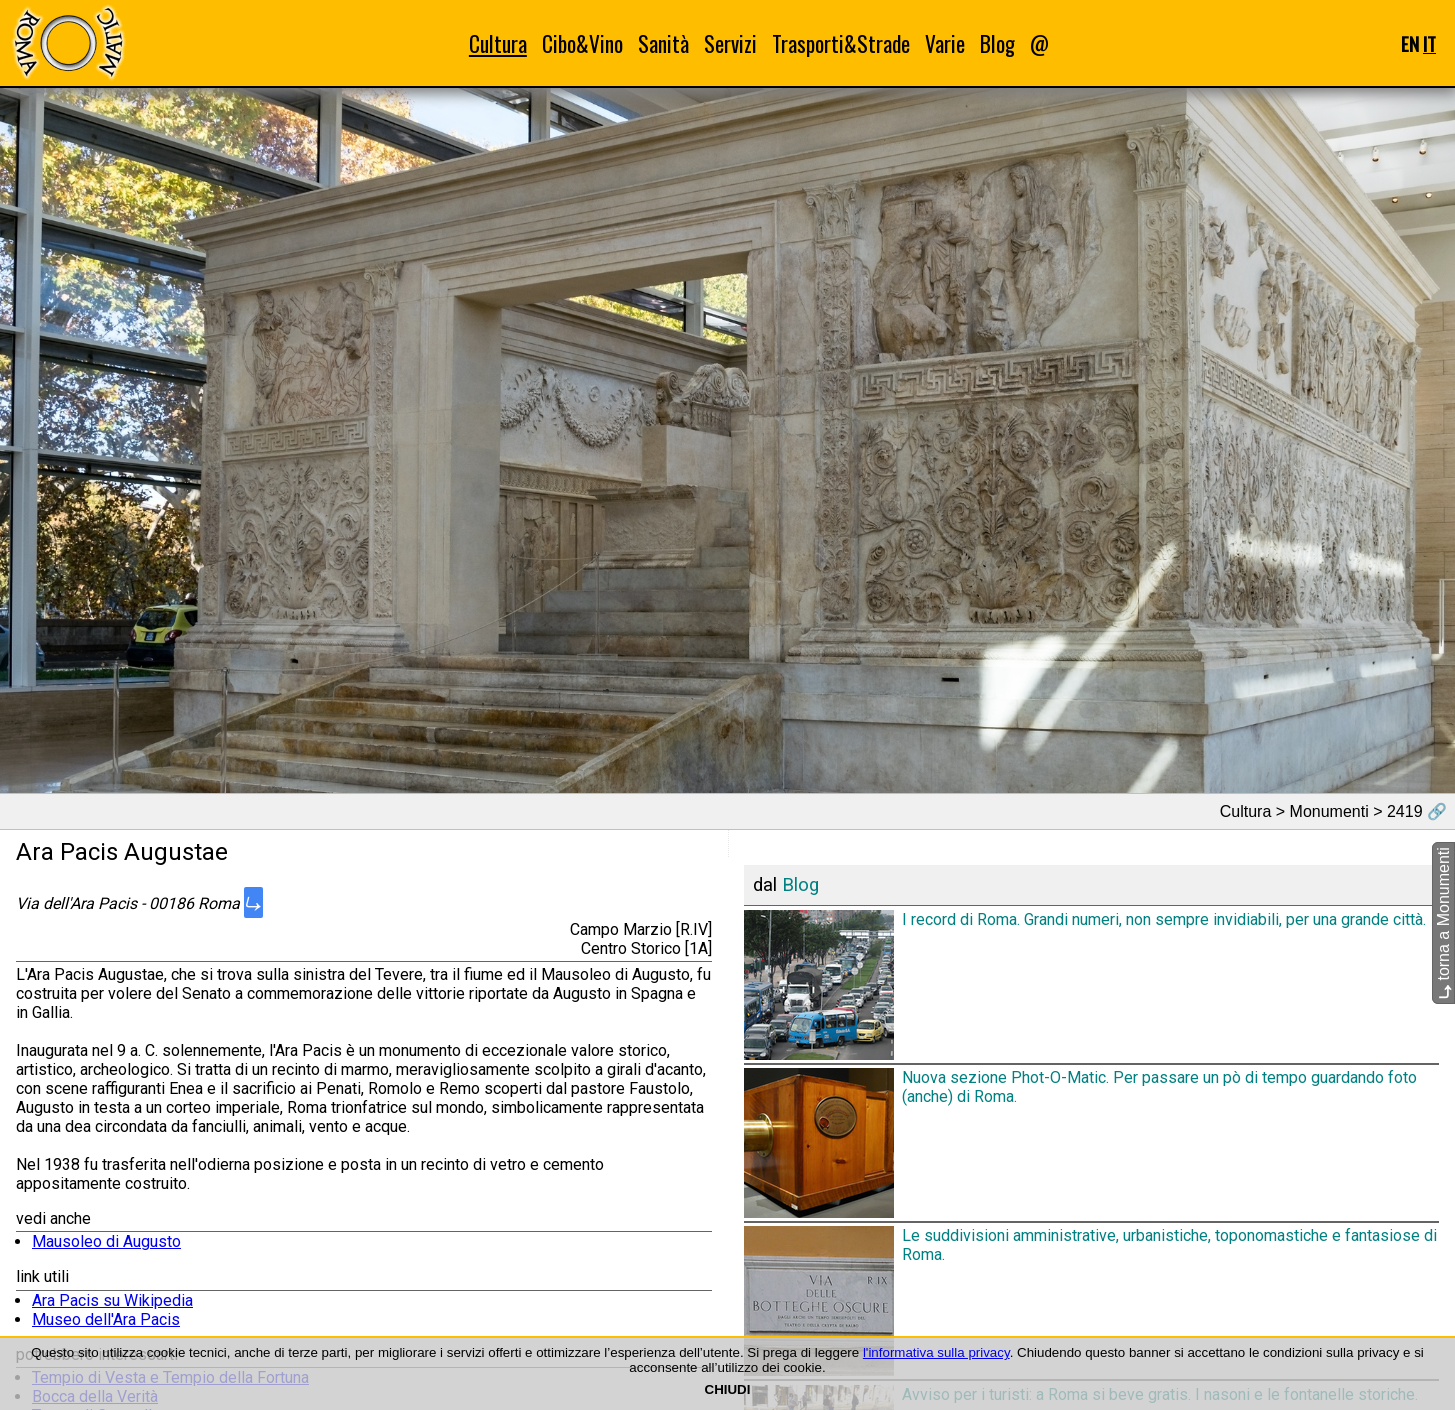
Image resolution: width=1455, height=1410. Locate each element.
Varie (945, 43)
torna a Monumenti (1443, 923)
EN (1410, 43)
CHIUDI (728, 1389)
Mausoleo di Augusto (106, 1241)
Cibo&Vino (582, 43)
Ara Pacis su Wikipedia (112, 1300)
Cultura (498, 43)
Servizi (730, 43)
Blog (997, 43)
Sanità (663, 43)
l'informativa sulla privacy (936, 1352)
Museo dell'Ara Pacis (106, 1319)
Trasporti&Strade (841, 43)
